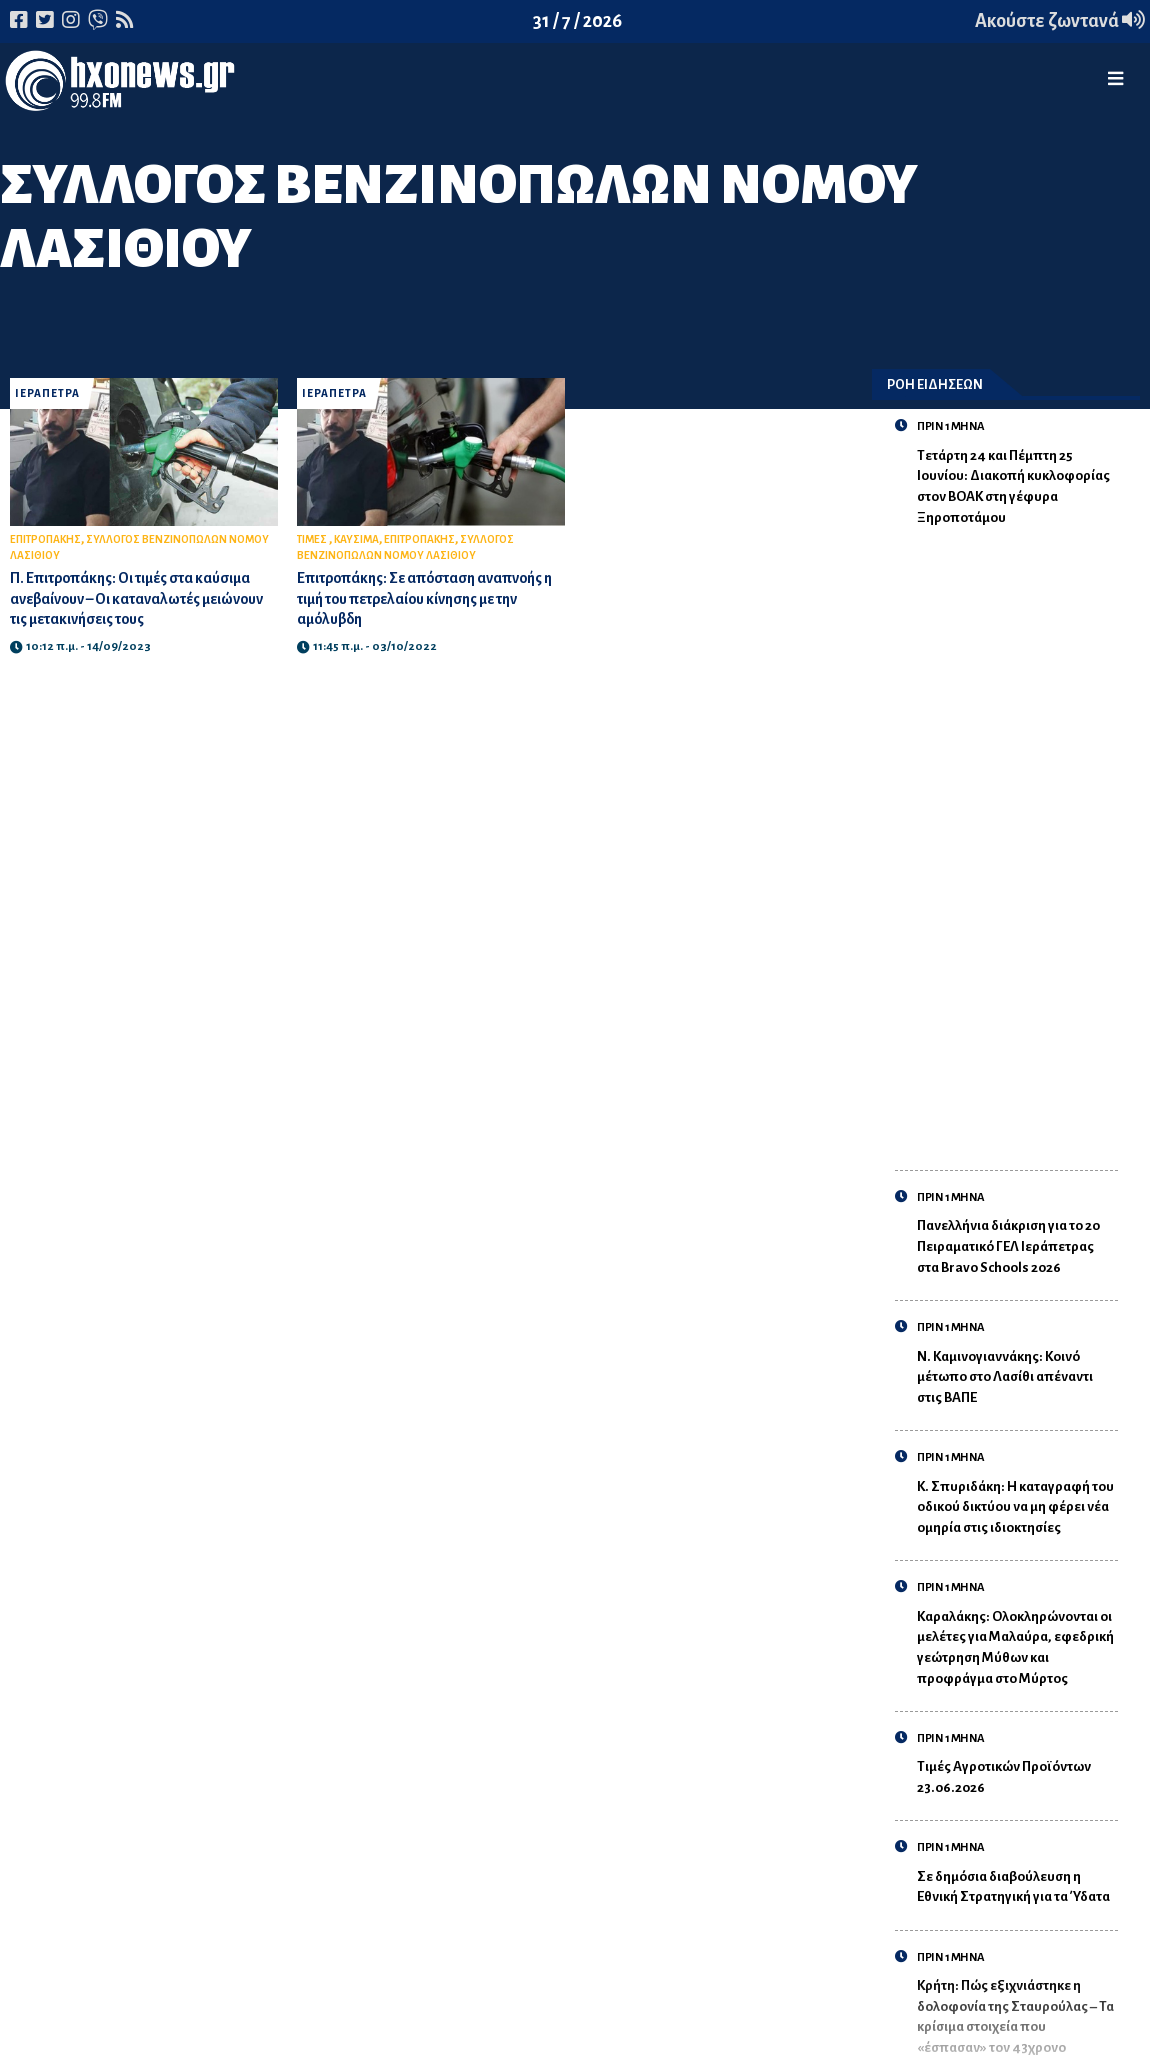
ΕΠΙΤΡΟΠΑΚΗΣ (45, 539)
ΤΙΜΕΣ (313, 539)
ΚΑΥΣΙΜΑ (356, 539)
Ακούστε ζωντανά (1060, 21)
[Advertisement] (1017, 838)
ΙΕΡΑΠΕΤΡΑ (47, 393)
